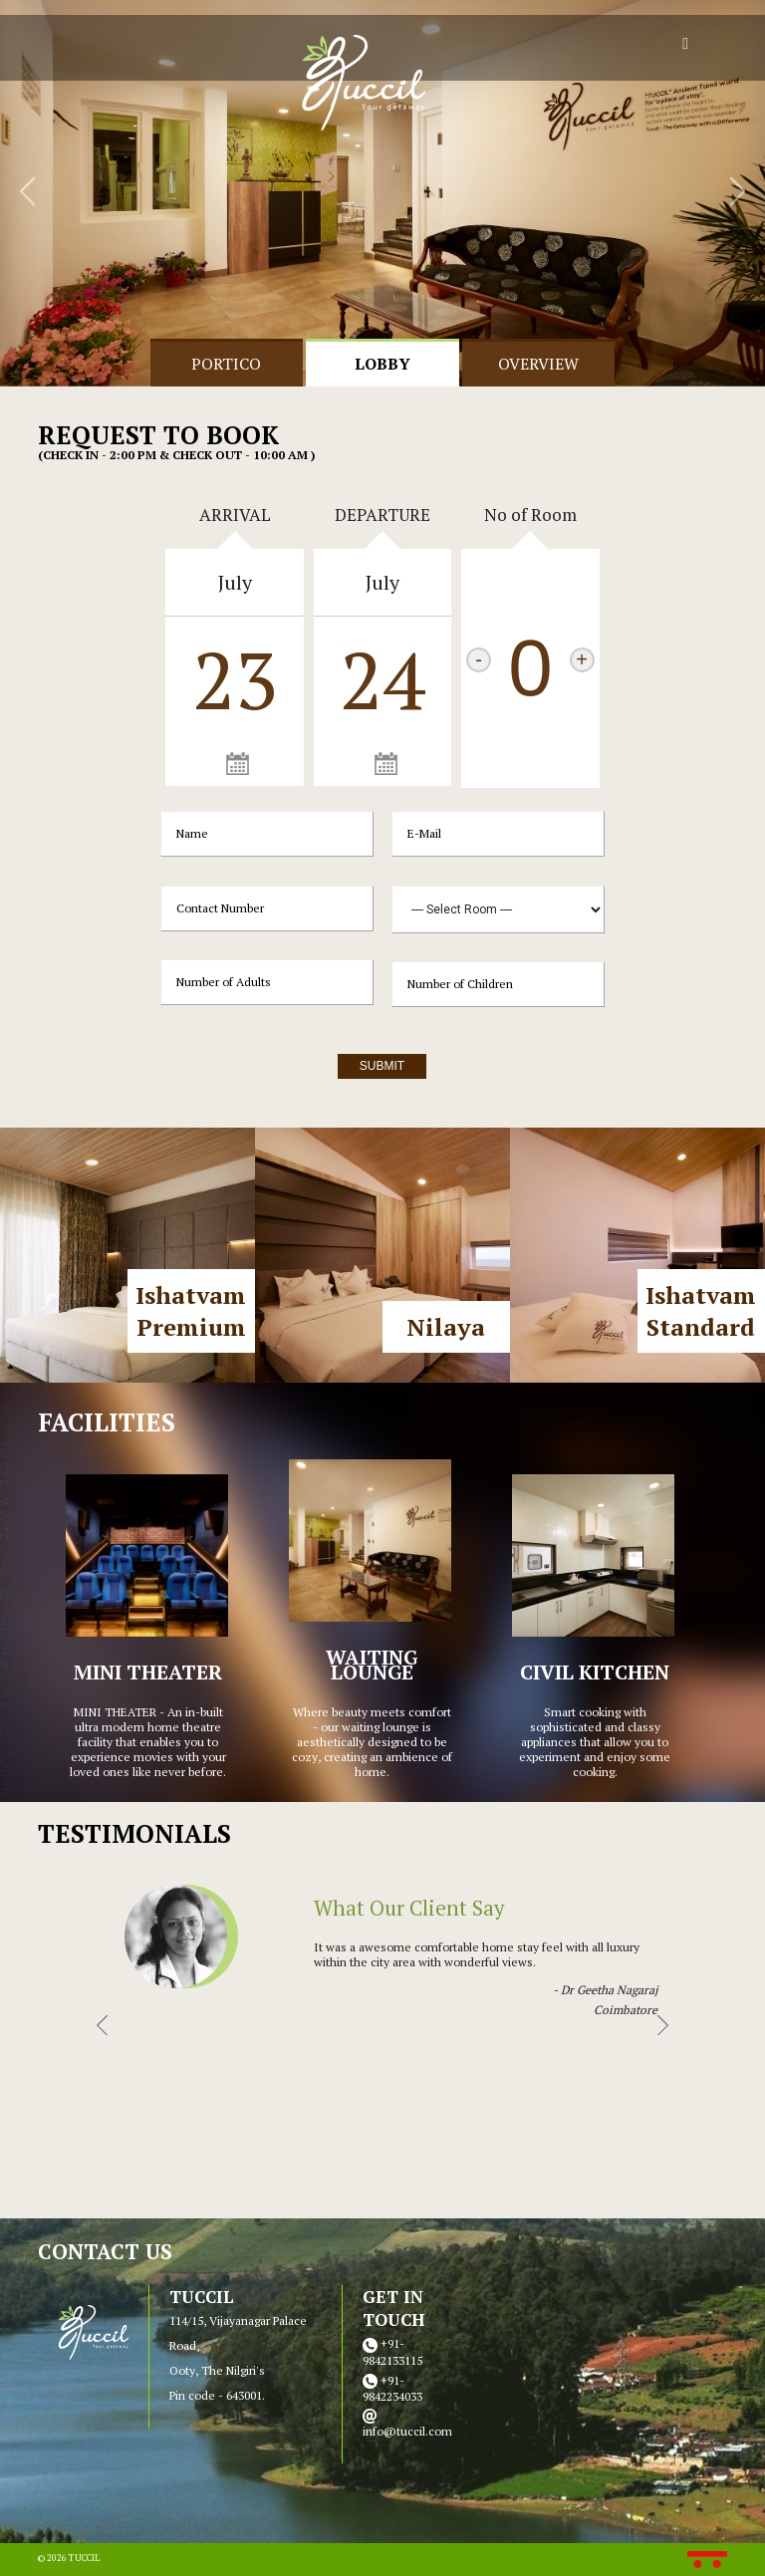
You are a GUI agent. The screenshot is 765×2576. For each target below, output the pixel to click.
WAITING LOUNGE (371, 1664)
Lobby (382, 364)
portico (226, 364)
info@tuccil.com (407, 2431)
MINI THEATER (148, 1672)
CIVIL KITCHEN (594, 1672)
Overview (538, 364)
